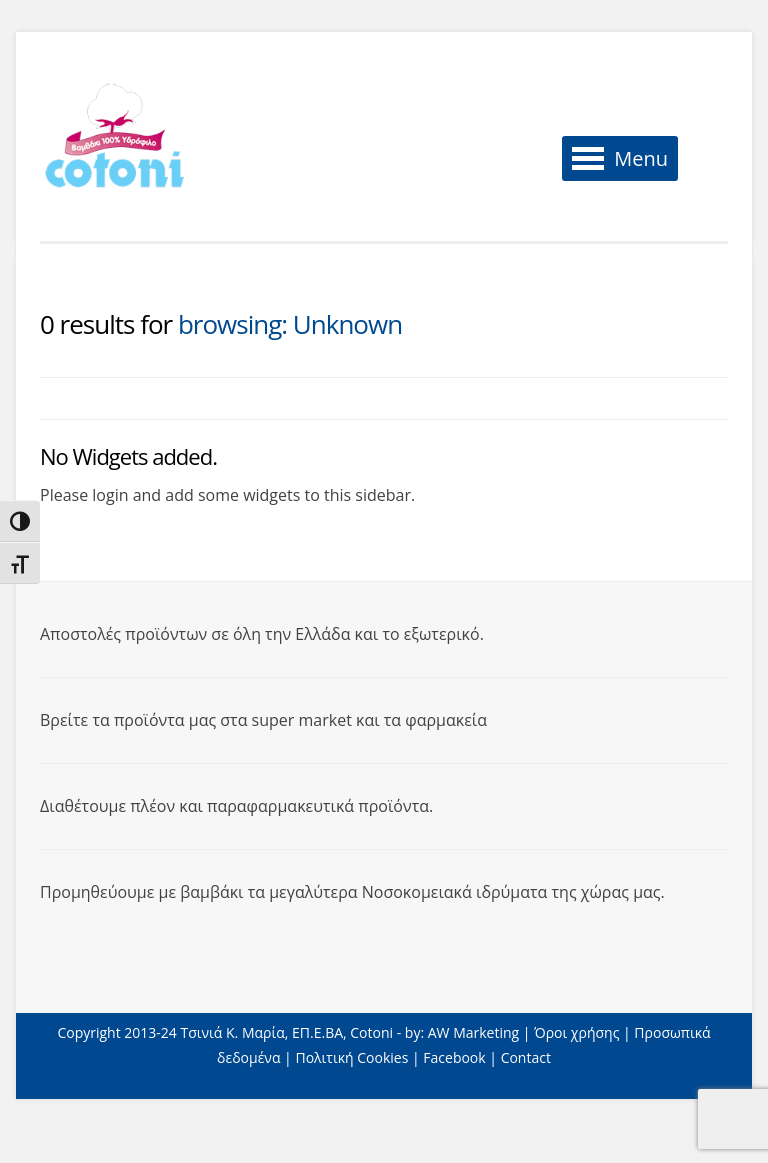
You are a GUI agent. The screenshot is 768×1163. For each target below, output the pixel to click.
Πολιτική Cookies (351, 1057)
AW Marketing (473, 1032)
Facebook (454, 1057)
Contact (526, 1057)
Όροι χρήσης (576, 1032)
